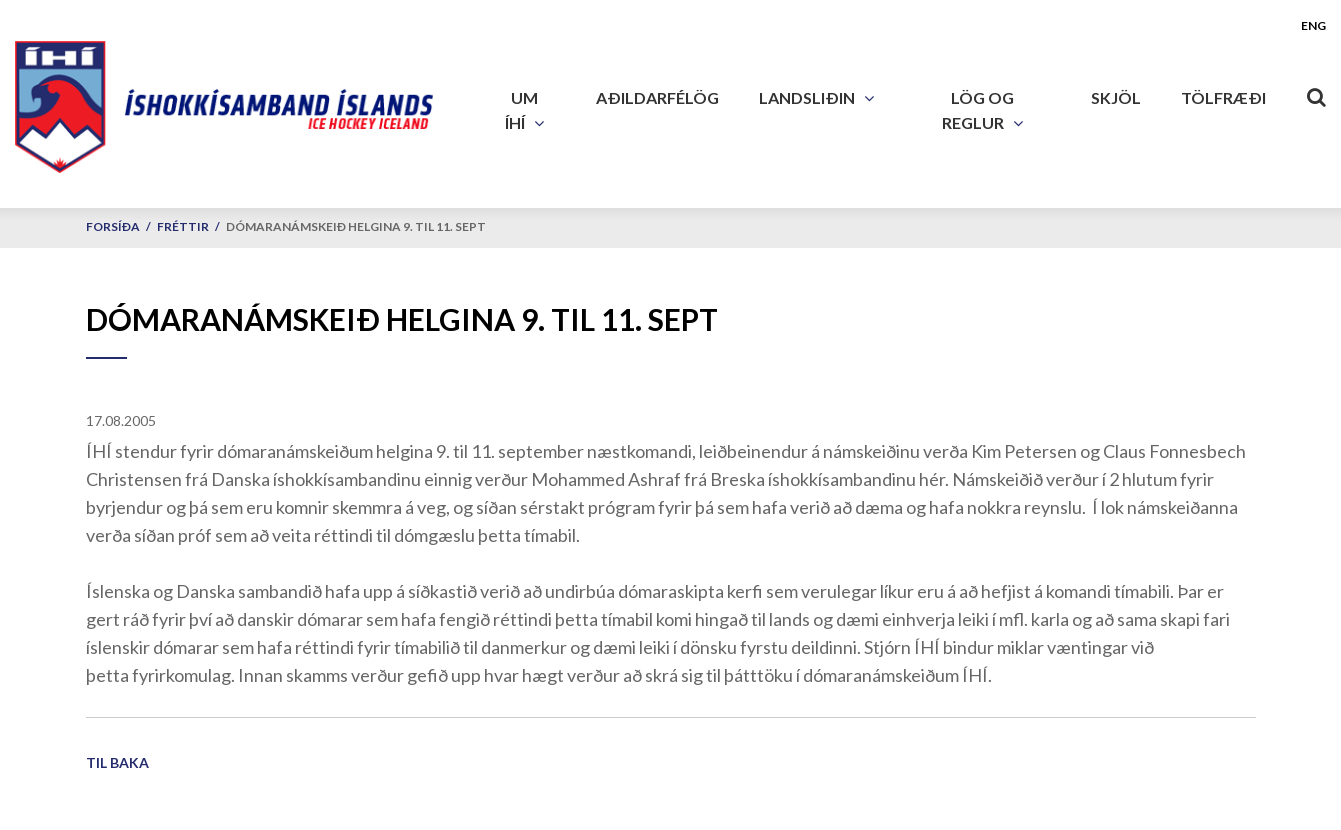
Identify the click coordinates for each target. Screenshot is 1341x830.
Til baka (117, 762)
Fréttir (183, 226)
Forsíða (113, 226)
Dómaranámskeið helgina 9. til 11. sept (356, 226)
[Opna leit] (1316, 93)
